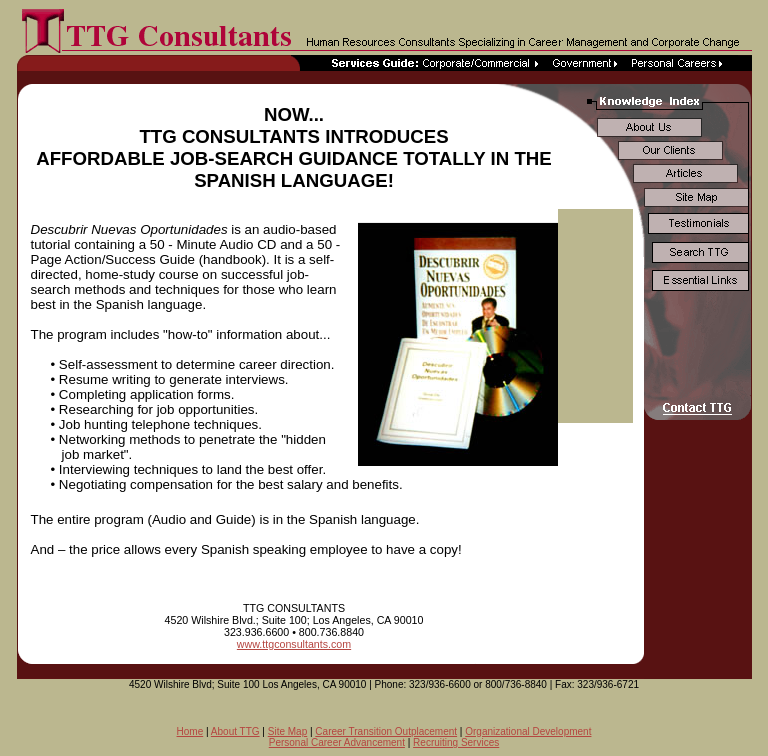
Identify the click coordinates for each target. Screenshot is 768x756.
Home (190, 731)
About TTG (235, 731)
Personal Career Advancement (337, 742)
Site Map (287, 731)
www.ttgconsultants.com (294, 644)
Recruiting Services (456, 742)
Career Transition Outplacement (386, 731)
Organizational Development (528, 731)
